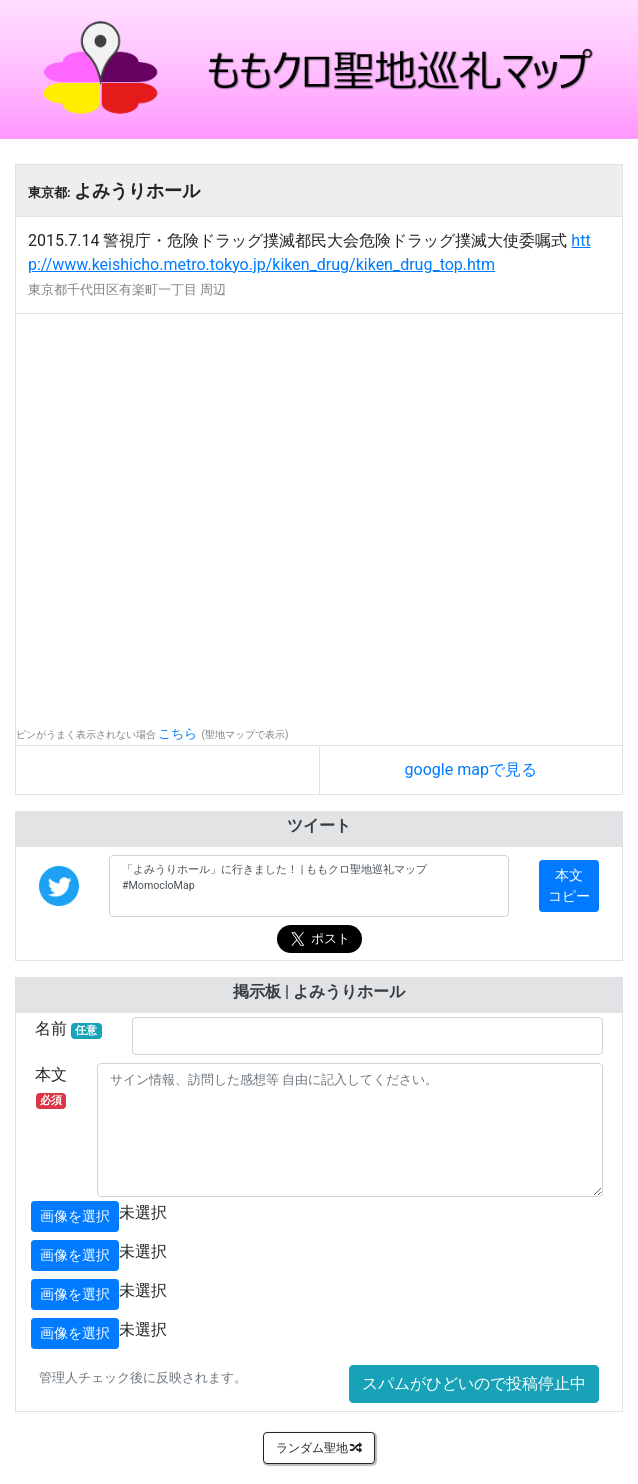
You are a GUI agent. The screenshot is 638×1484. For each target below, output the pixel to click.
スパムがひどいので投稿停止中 (474, 1383)
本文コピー (569, 885)
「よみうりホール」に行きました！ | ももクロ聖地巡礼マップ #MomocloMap (309, 886)
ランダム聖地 (319, 1448)
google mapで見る (471, 769)
